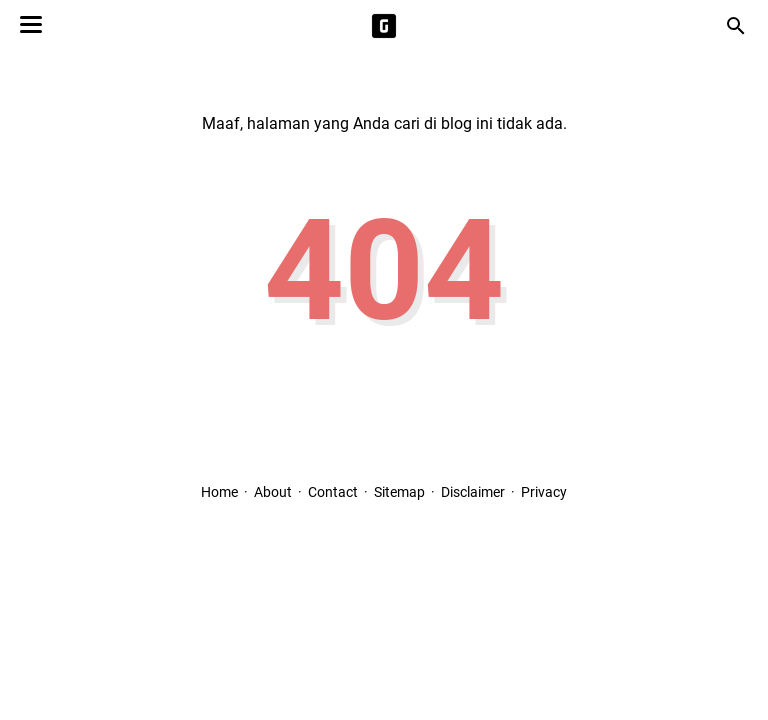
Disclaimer (473, 492)
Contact (333, 492)
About (273, 492)
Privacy (544, 492)
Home (219, 492)
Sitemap (399, 492)
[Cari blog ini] (736, 26)
